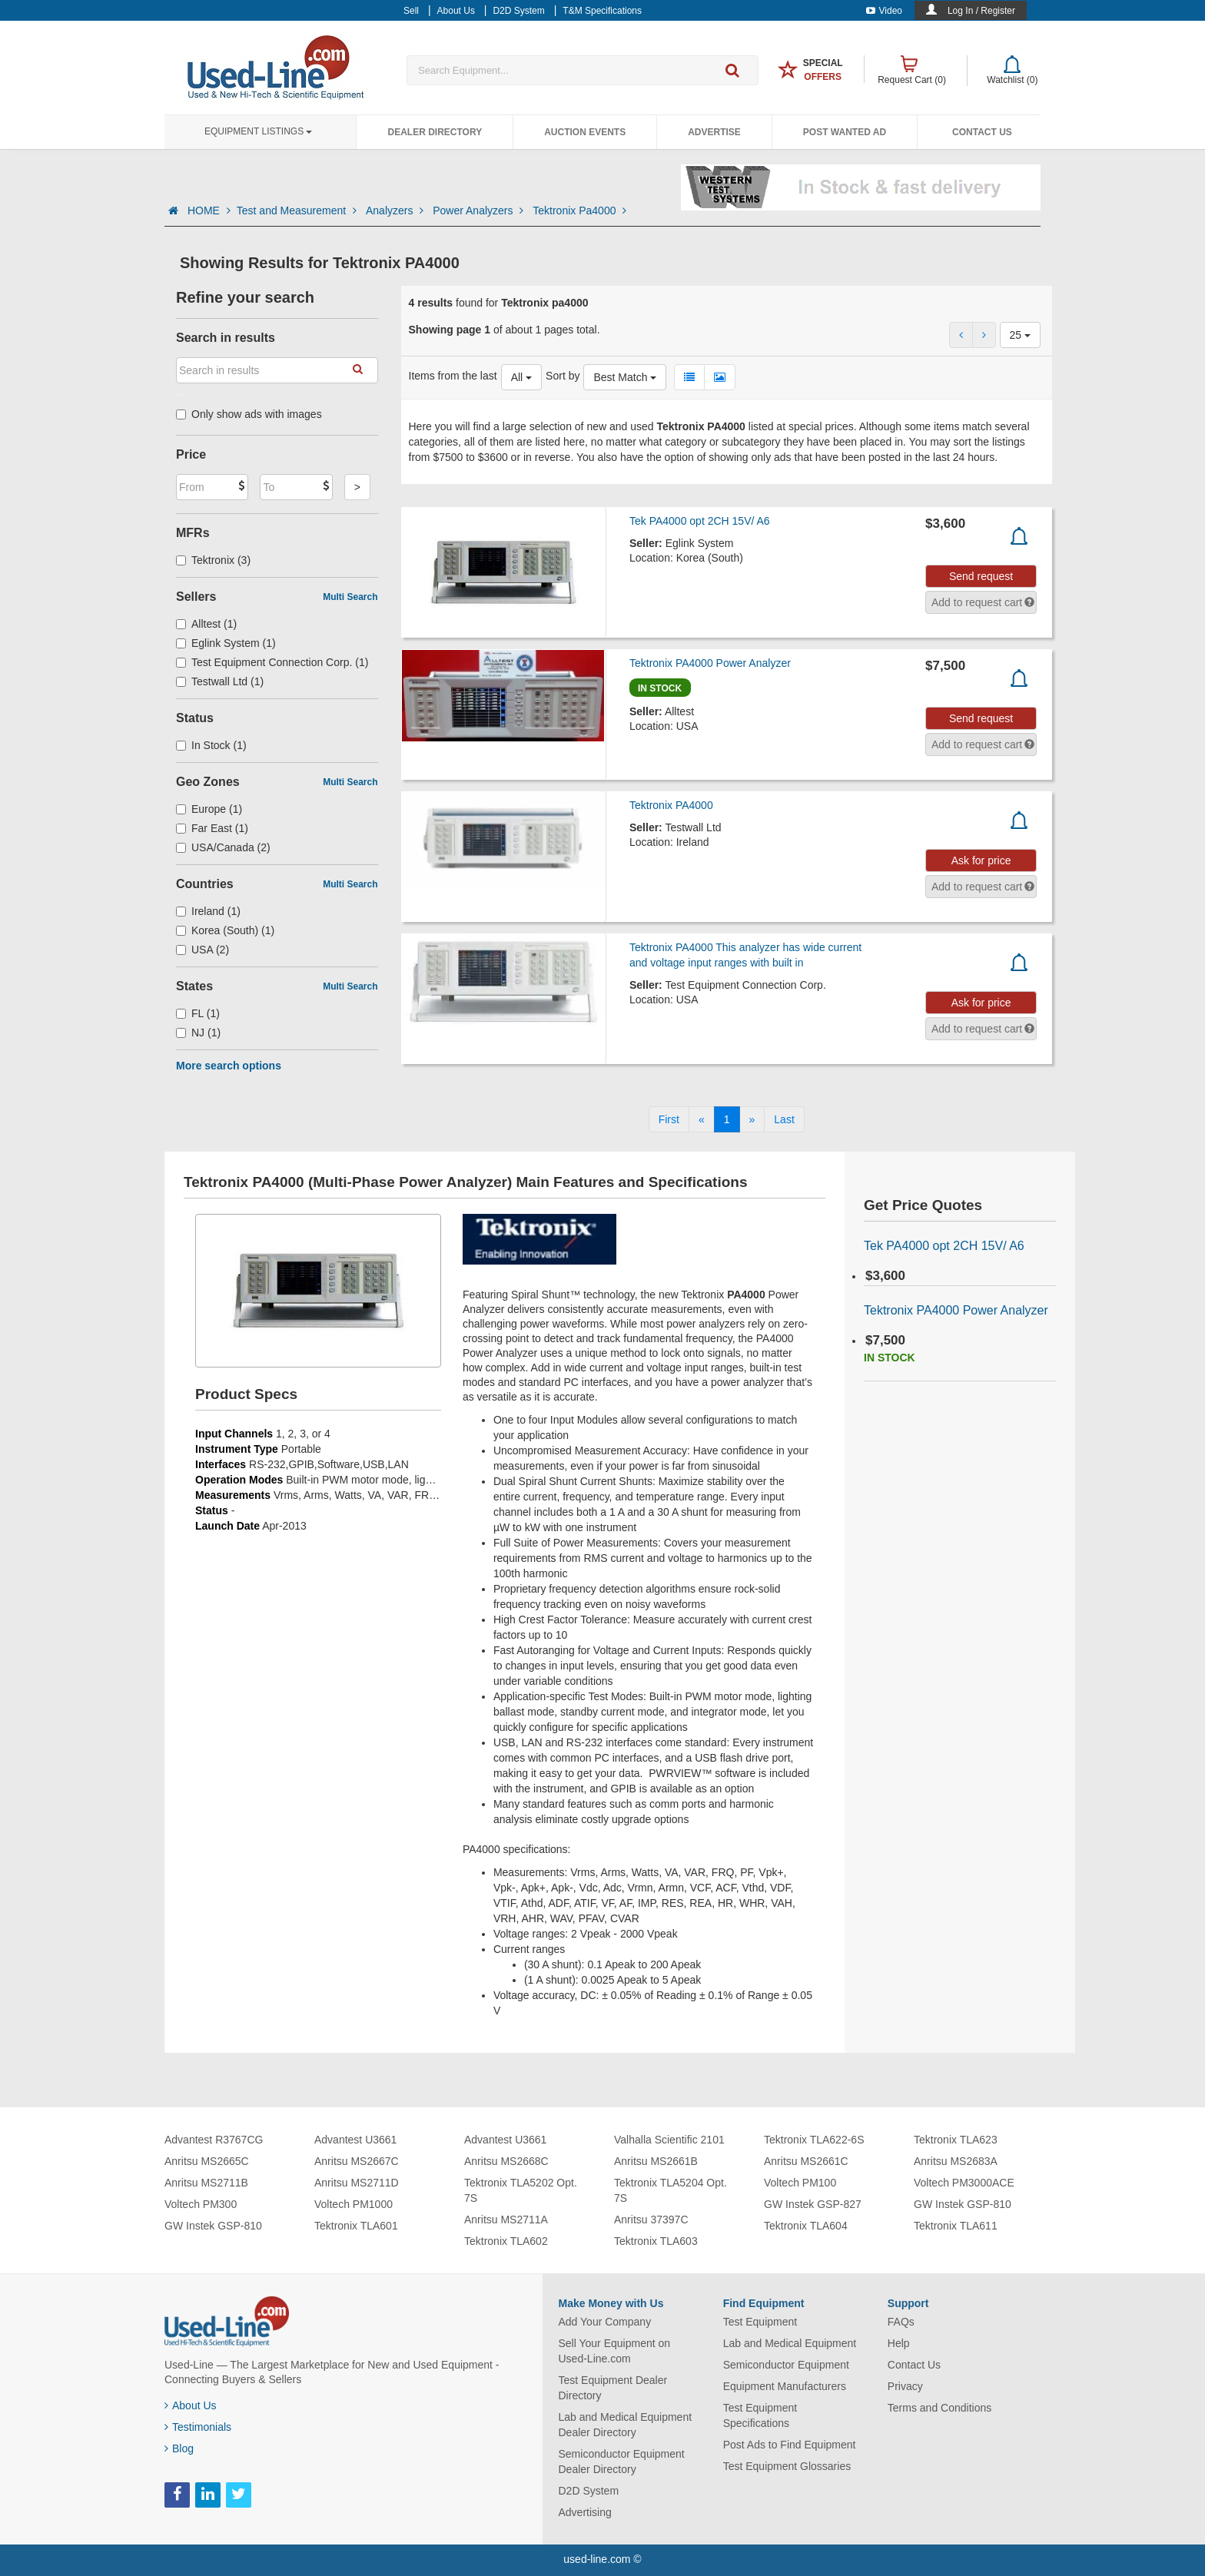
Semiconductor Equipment (786, 2365)
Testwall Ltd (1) (220, 681)
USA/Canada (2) (223, 847)
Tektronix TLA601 (356, 2226)
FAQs (901, 2322)
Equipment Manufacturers (784, 2386)
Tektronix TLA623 (956, 2139)
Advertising (585, 2512)
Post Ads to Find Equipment (789, 2444)
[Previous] (702, 1119)
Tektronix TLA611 (956, 2226)
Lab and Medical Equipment (790, 2343)
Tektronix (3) (213, 560)
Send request (981, 576)
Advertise (714, 132)
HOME (209, 210)
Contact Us (982, 132)
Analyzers (396, 210)
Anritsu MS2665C (206, 2161)
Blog (179, 2448)
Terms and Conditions (939, 2408)
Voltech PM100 (800, 2183)
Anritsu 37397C (651, 2219)
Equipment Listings (258, 131)
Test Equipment (760, 2322)
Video (884, 10)
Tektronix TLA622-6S (814, 2139)
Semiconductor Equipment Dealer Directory (622, 2461)
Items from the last (453, 376)
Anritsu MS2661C (806, 2161)
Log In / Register (981, 10)
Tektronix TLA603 (656, 2241)
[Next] (752, 1119)
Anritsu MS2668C (506, 2161)
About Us (190, 2405)
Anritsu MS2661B (656, 2161)
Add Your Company (605, 2322)
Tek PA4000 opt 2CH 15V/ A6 (699, 521)
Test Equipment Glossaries (787, 2466)
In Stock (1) (211, 745)
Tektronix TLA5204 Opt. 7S (670, 2190)
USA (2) (202, 949)
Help (899, 2343)
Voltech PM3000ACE (964, 2183)
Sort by (562, 376)
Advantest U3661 (355, 2139)
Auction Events (585, 132)
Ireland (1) (208, 911)
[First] (669, 1119)
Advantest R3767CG (213, 2139)
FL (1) (198, 1013)
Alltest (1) (206, 624)
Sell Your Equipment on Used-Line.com (615, 2351)
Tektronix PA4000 (671, 805)
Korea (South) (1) (225, 930)
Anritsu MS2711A (506, 2219)
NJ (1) (198, 1032)
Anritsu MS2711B (206, 2183)
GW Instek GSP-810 (213, 2226)
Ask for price (981, 860)
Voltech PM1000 (353, 2204)
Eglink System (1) (226, 643)
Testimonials (197, 2427)
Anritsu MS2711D (356, 2183)
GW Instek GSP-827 (812, 2204)
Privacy (905, 2386)
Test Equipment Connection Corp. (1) (272, 662)
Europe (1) (209, 809)
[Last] (784, 1119)
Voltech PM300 (200, 2204)
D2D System (589, 2491)
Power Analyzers (479, 210)
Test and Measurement (298, 210)
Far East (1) (212, 828)
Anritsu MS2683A (956, 2161)
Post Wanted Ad (844, 132)
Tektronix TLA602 (506, 2241)
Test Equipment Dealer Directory (613, 2388)
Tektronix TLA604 (806, 2226)
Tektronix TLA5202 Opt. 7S (520, 2190)
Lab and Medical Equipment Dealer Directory (625, 2424)
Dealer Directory (434, 132)
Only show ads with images (249, 414)
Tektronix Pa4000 (579, 210)
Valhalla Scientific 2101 (669, 2139)
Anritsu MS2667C (356, 2161)
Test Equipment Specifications (760, 2415)
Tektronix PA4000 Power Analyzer (710, 663)
